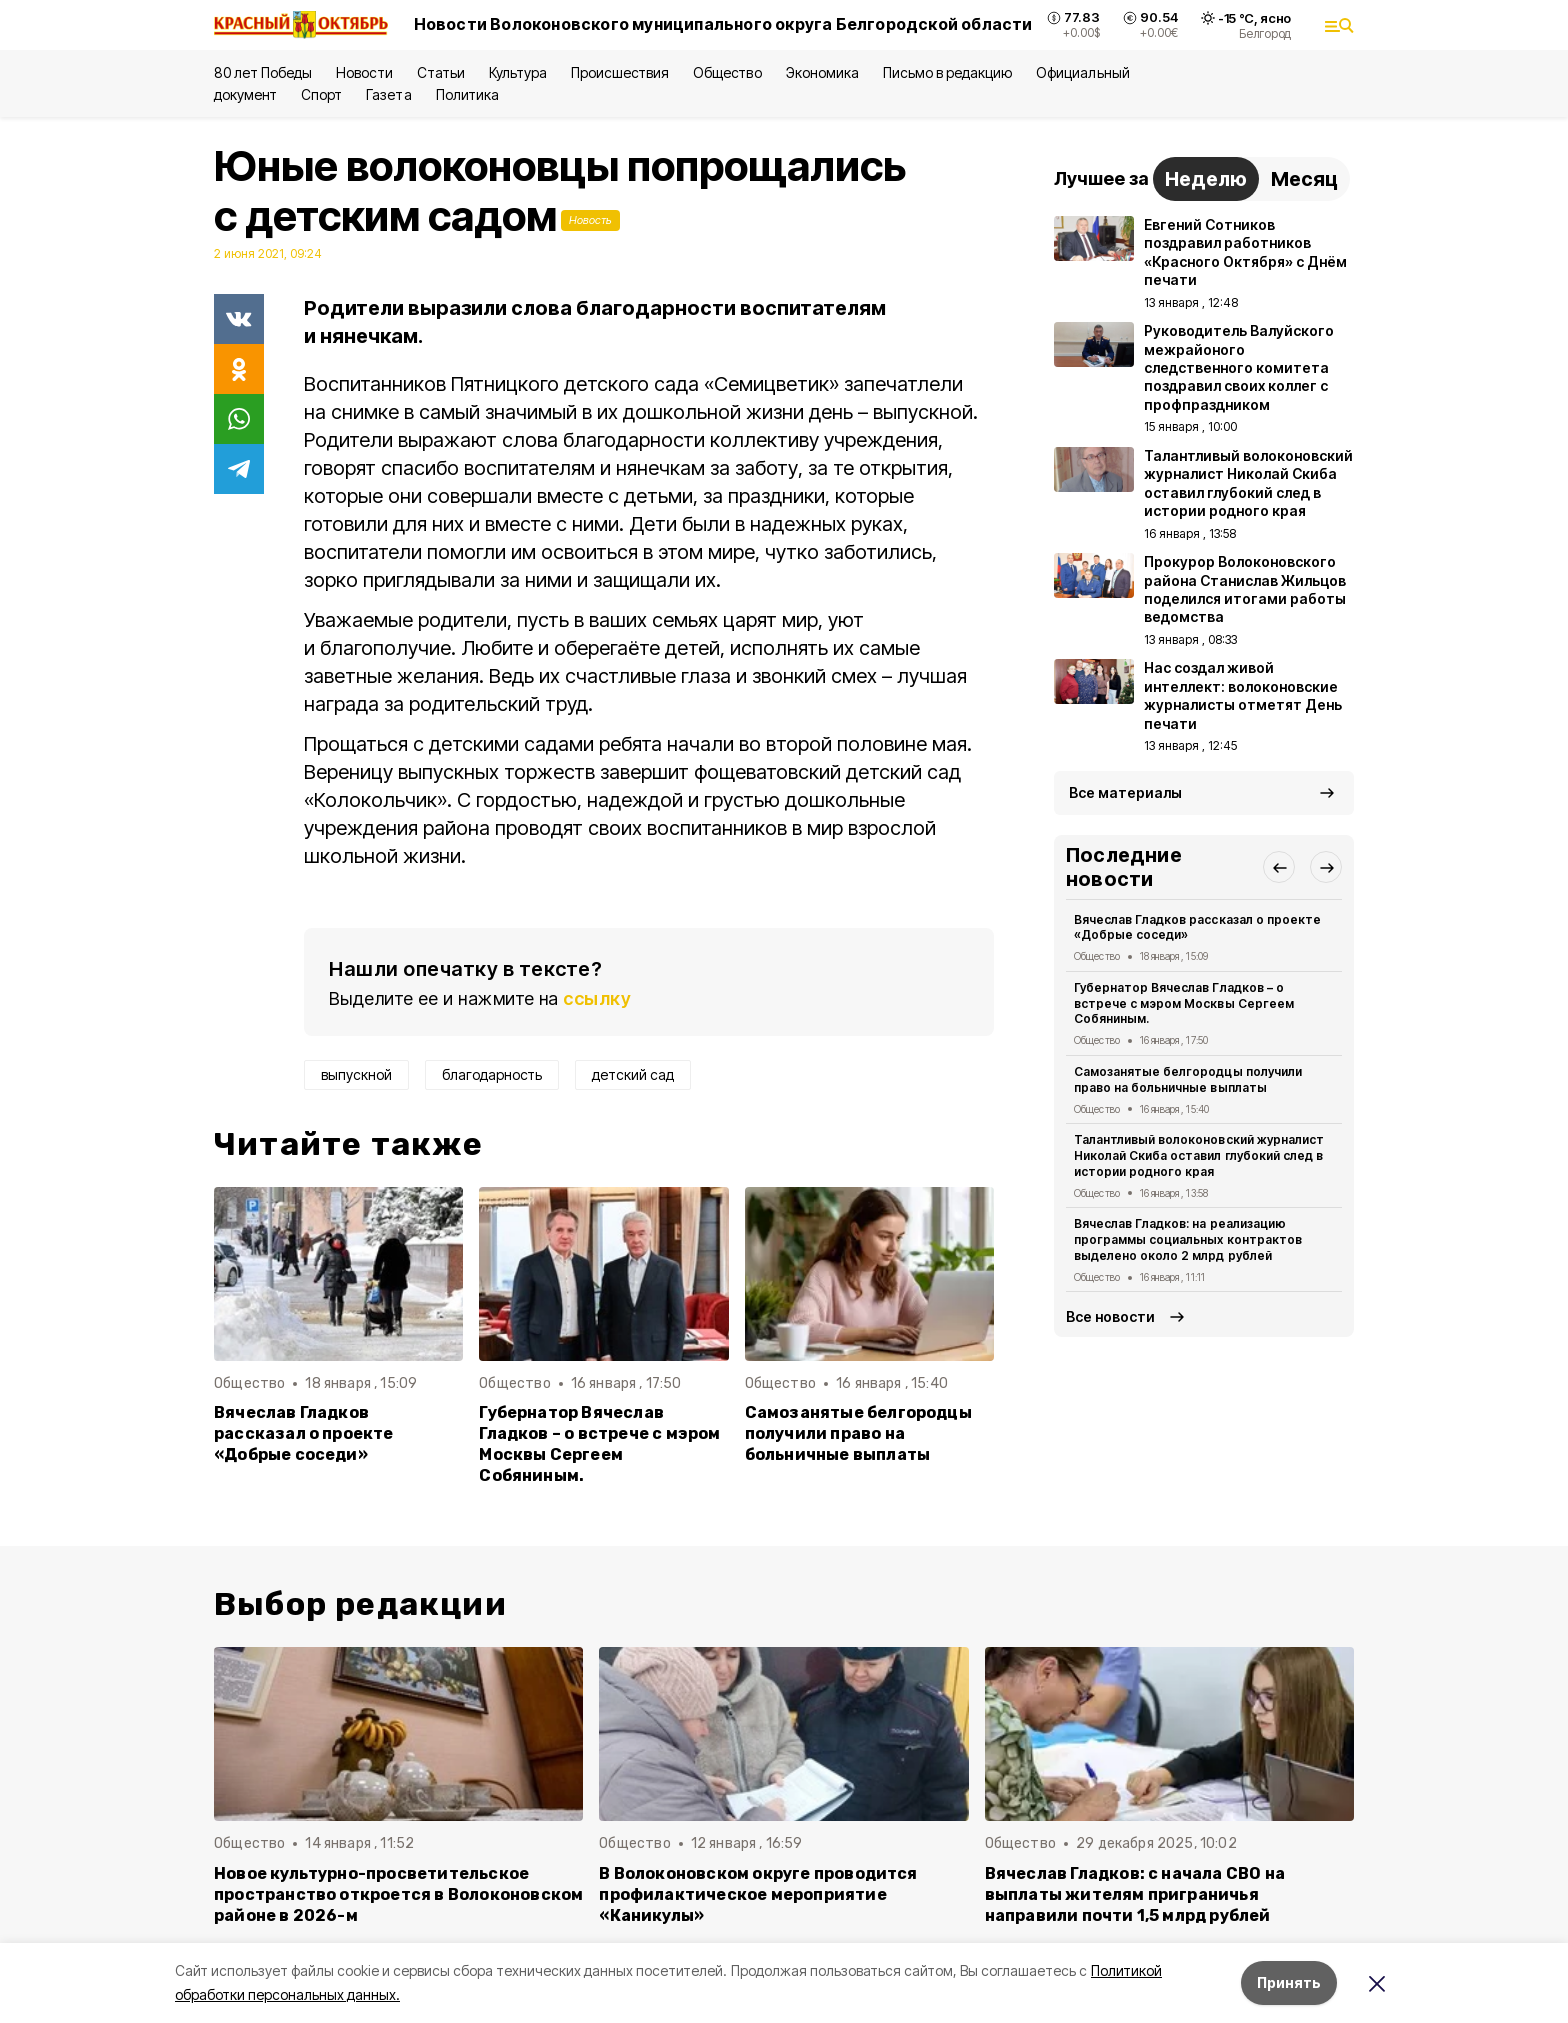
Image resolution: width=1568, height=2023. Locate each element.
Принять (1289, 1982)
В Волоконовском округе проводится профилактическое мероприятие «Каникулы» (758, 1894)
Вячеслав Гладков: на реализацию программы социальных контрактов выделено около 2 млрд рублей (1188, 1239)
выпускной (356, 1074)
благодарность (492, 1074)
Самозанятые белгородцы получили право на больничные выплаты (858, 1433)
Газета (388, 94)
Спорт (321, 94)
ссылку (597, 998)
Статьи (441, 72)
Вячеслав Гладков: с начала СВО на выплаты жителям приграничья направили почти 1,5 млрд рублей (1135, 1894)
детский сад (633, 1074)
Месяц (1304, 179)
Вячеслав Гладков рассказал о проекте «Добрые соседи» (304, 1433)
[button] (1279, 867)
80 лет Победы (263, 72)
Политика (467, 94)
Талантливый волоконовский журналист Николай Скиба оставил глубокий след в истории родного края (1199, 1155)
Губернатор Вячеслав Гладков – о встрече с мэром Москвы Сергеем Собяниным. (599, 1444)
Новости (364, 72)
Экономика (822, 72)
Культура (518, 72)
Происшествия (620, 72)
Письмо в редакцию (947, 72)
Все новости (1110, 1316)
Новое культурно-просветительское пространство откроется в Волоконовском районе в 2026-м (398, 1894)
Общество (727, 72)
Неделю (1206, 179)
